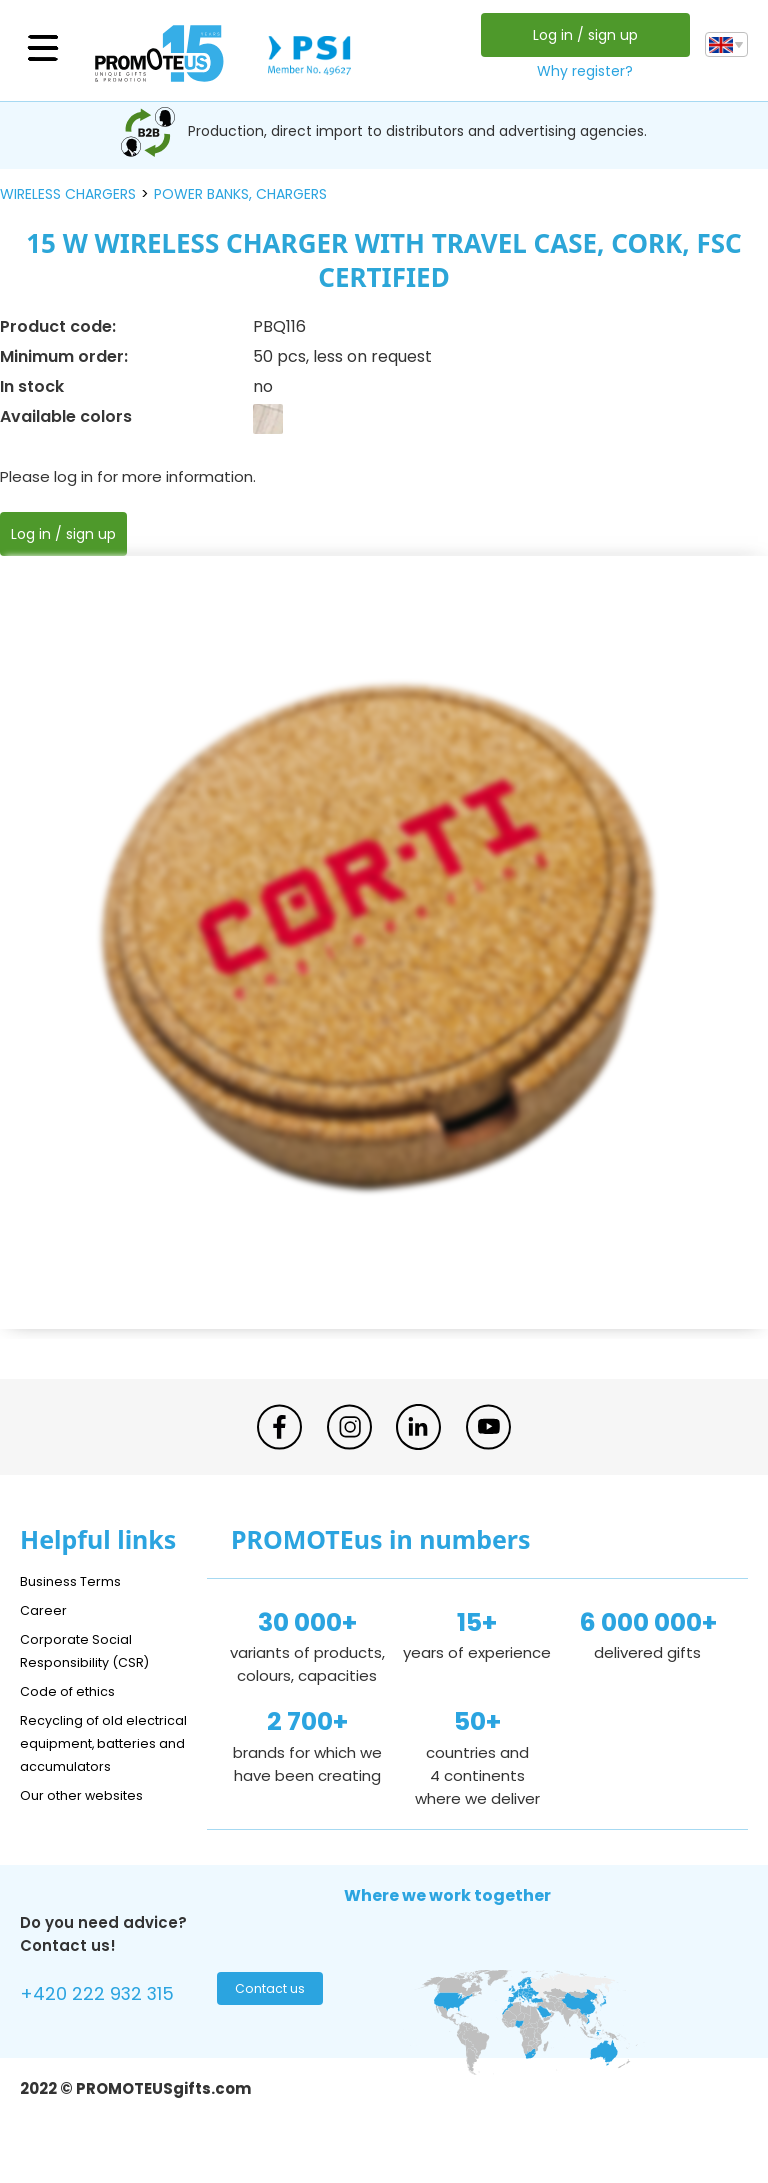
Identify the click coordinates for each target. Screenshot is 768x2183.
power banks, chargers (240, 194)
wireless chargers (68, 194)
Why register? (580, 71)
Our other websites (91, 1817)
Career (46, 1609)
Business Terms (77, 1580)
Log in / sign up (579, 35)
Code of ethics (76, 1690)
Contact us (267, 2017)
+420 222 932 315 (109, 2019)
